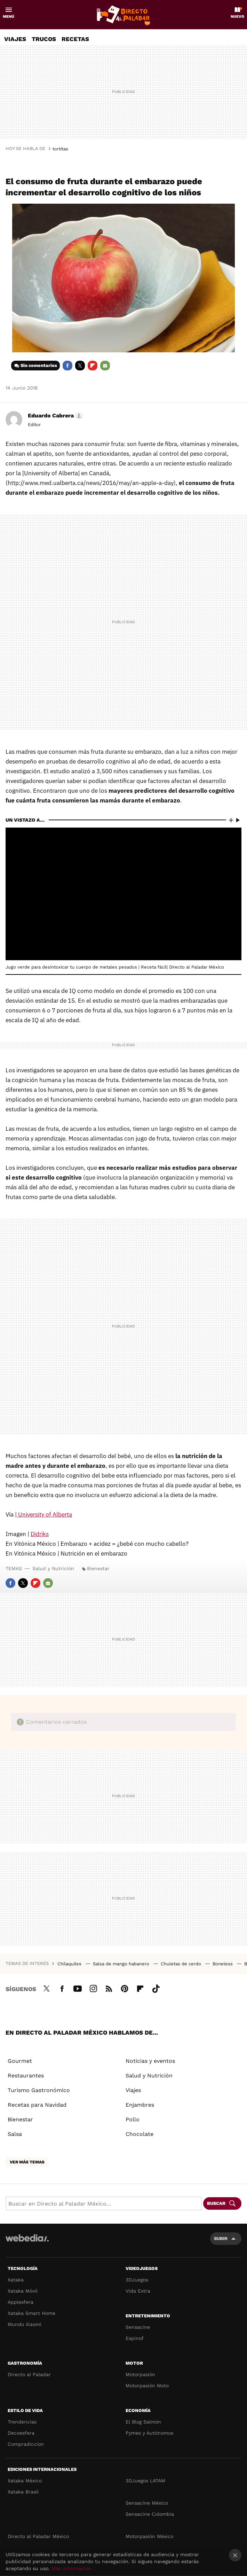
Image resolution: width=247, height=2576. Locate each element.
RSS (108, 1987)
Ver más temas (27, 2162)
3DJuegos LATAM (145, 2480)
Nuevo (237, 16)
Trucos (44, 39)
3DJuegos (137, 2280)
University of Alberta (44, 1514)
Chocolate (139, 2134)
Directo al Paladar (29, 2374)
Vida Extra (138, 2291)
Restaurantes (26, 2075)
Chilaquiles (70, 1963)
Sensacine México (147, 2503)
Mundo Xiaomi (24, 2324)
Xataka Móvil (23, 2291)
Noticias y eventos (150, 2061)
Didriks (40, 1534)
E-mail (105, 365)
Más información (71, 2568)
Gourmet (20, 2061)
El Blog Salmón (143, 2422)
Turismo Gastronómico (39, 2090)
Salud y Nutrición (53, 1568)
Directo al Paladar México (38, 2536)
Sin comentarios (39, 365)
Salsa (15, 2134)
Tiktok (155, 1987)
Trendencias (22, 2422)
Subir (221, 2238)
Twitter (80, 365)
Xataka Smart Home (31, 2313)
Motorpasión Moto (147, 2385)
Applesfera (20, 2302)
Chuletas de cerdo (181, 1963)
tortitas (60, 148)
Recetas (75, 39)
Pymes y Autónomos (149, 2433)
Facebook (67, 365)
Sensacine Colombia (150, 2514)
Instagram (93, 1987)
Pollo (133, 2119)
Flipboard (92, 365)
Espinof (135, 2338)
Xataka (16, 2280)
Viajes (15, 39)
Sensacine (138, 2327)
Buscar (216, 2203)
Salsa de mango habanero (122, 1963)
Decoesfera (21, 2433)
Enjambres (140, 2104)
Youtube (77, 1987)
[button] (54, 416)
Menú (8, 16)
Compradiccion (26, 2444)
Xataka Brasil (23, 2492)
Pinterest (124, 1987)
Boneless (223, 1963)
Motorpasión (140, 2374)
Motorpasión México (149, 2536)
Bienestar (98, 1568)
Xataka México (25, 2480)
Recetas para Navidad (37, 2104)
